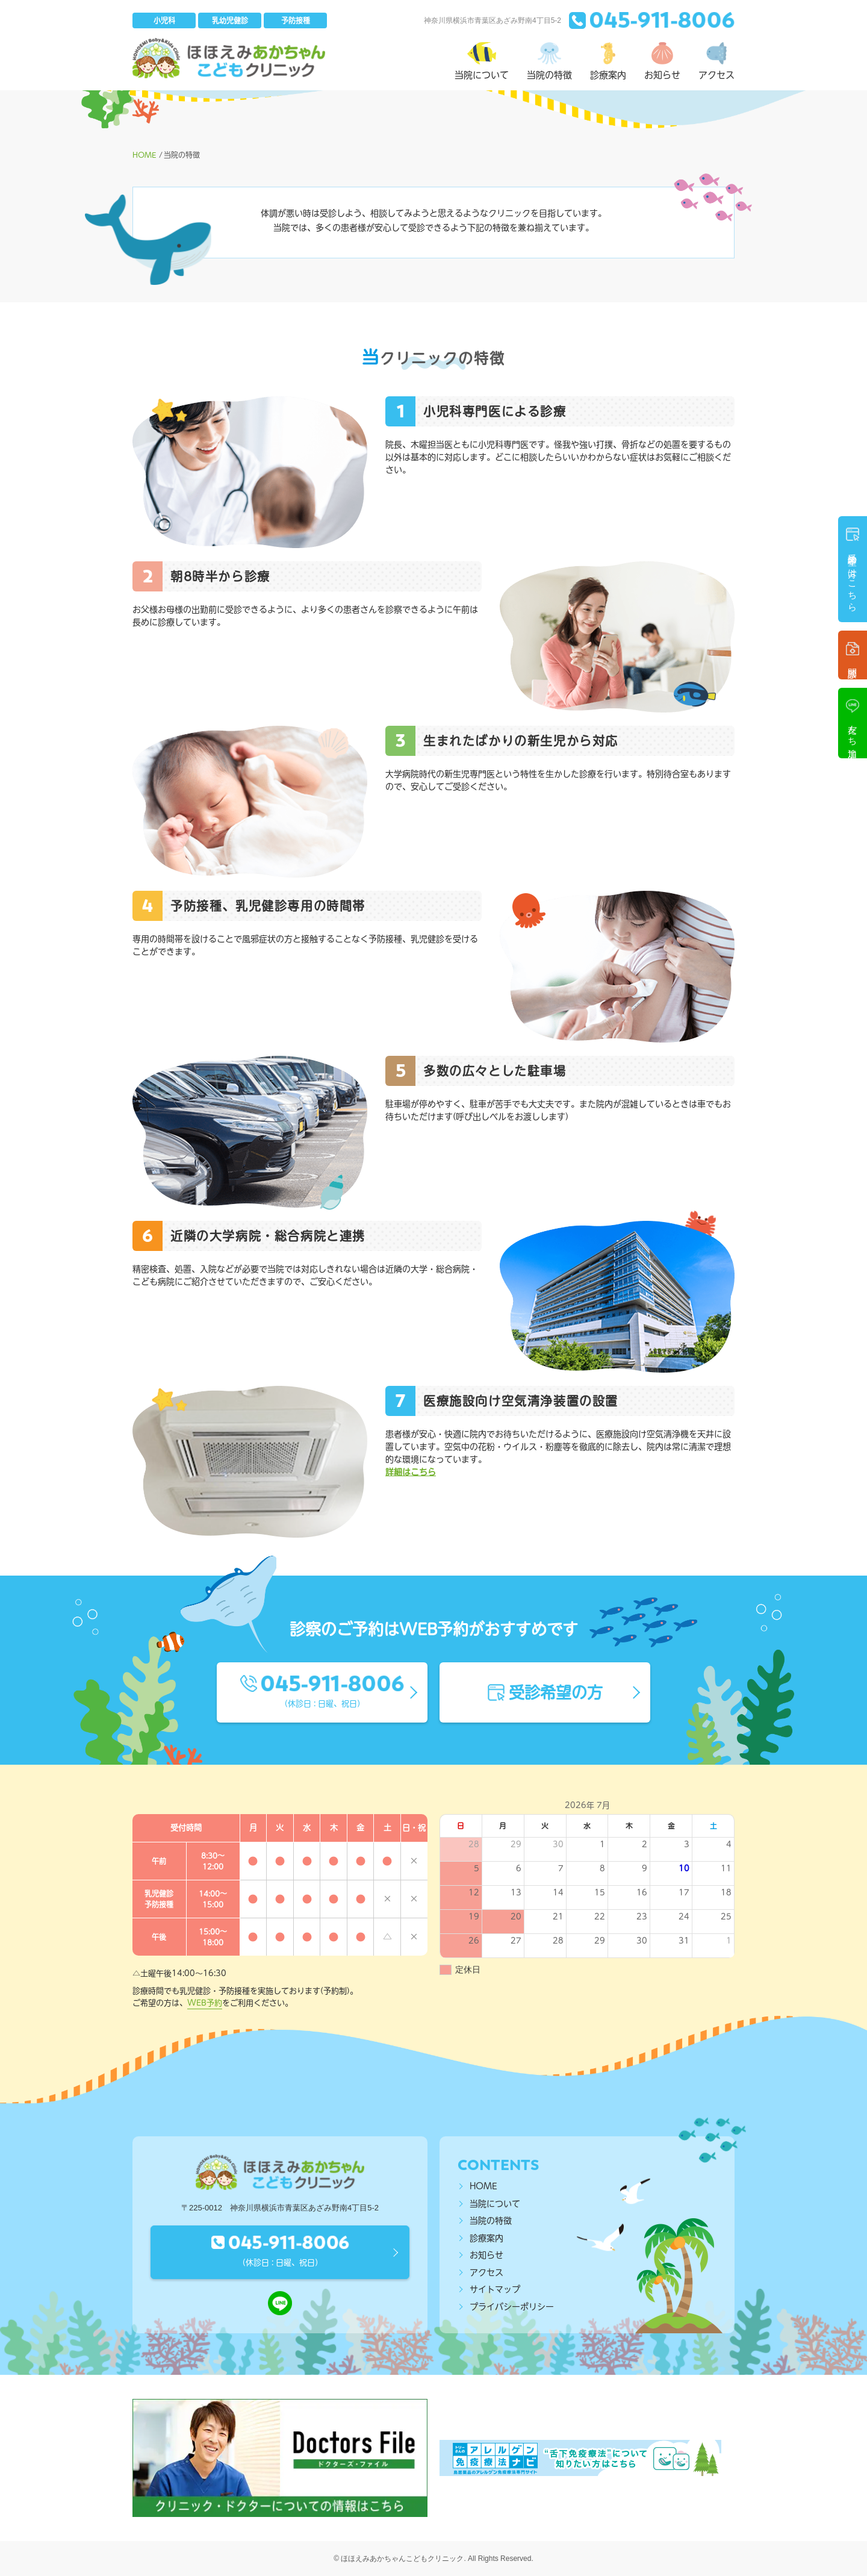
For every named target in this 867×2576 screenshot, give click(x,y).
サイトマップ (495, 2289)
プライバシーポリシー (512, 2307)
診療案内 (486, 2238)
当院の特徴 (491, 2220)
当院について (495, 2204)
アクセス (486, 2272)
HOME (483, 2186)
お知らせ (486, 2255)
